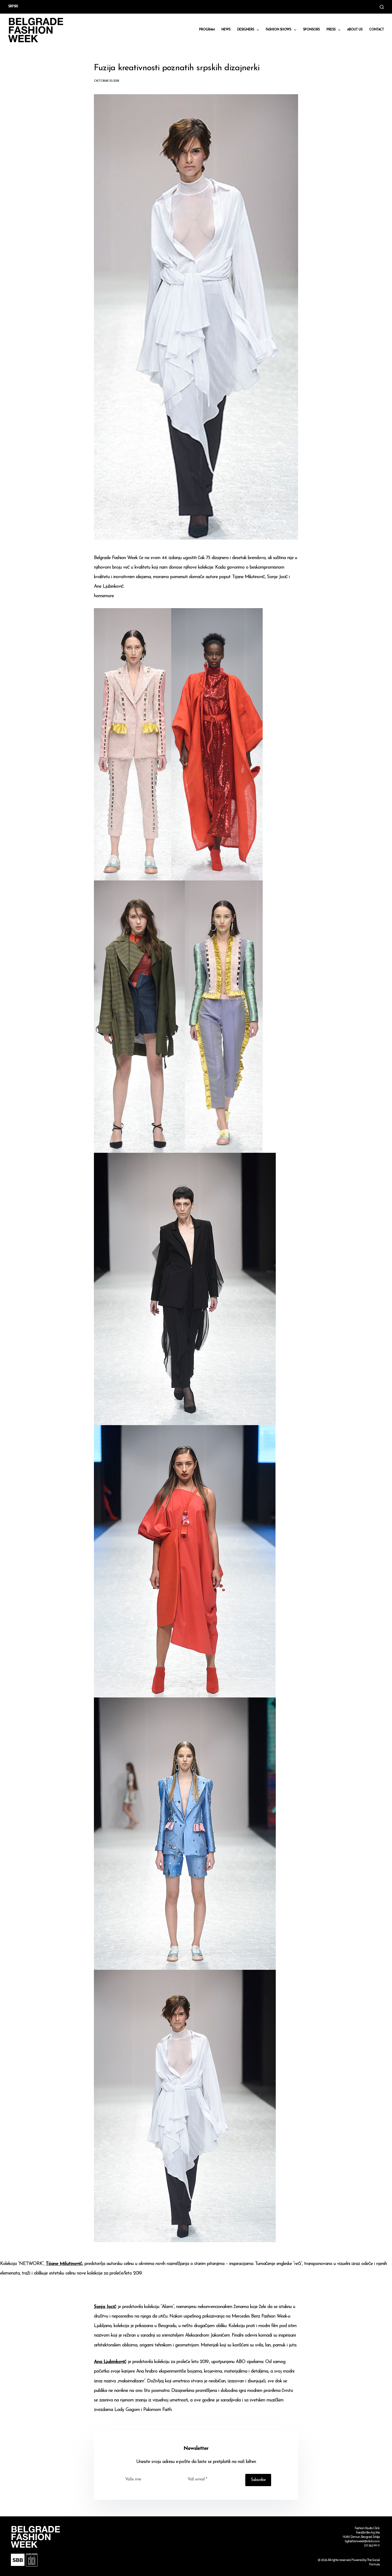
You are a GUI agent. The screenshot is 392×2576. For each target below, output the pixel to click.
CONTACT (376, 29)
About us (354, 29)
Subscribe (258, 2480)
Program (207, 29)
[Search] (382, 7)
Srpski (13, 6)
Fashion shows (282, 30)
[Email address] (213, 2479)
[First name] (150, 2479)
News (225, 29)
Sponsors (311, 29)
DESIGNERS (249, 30)
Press (334, 30)
